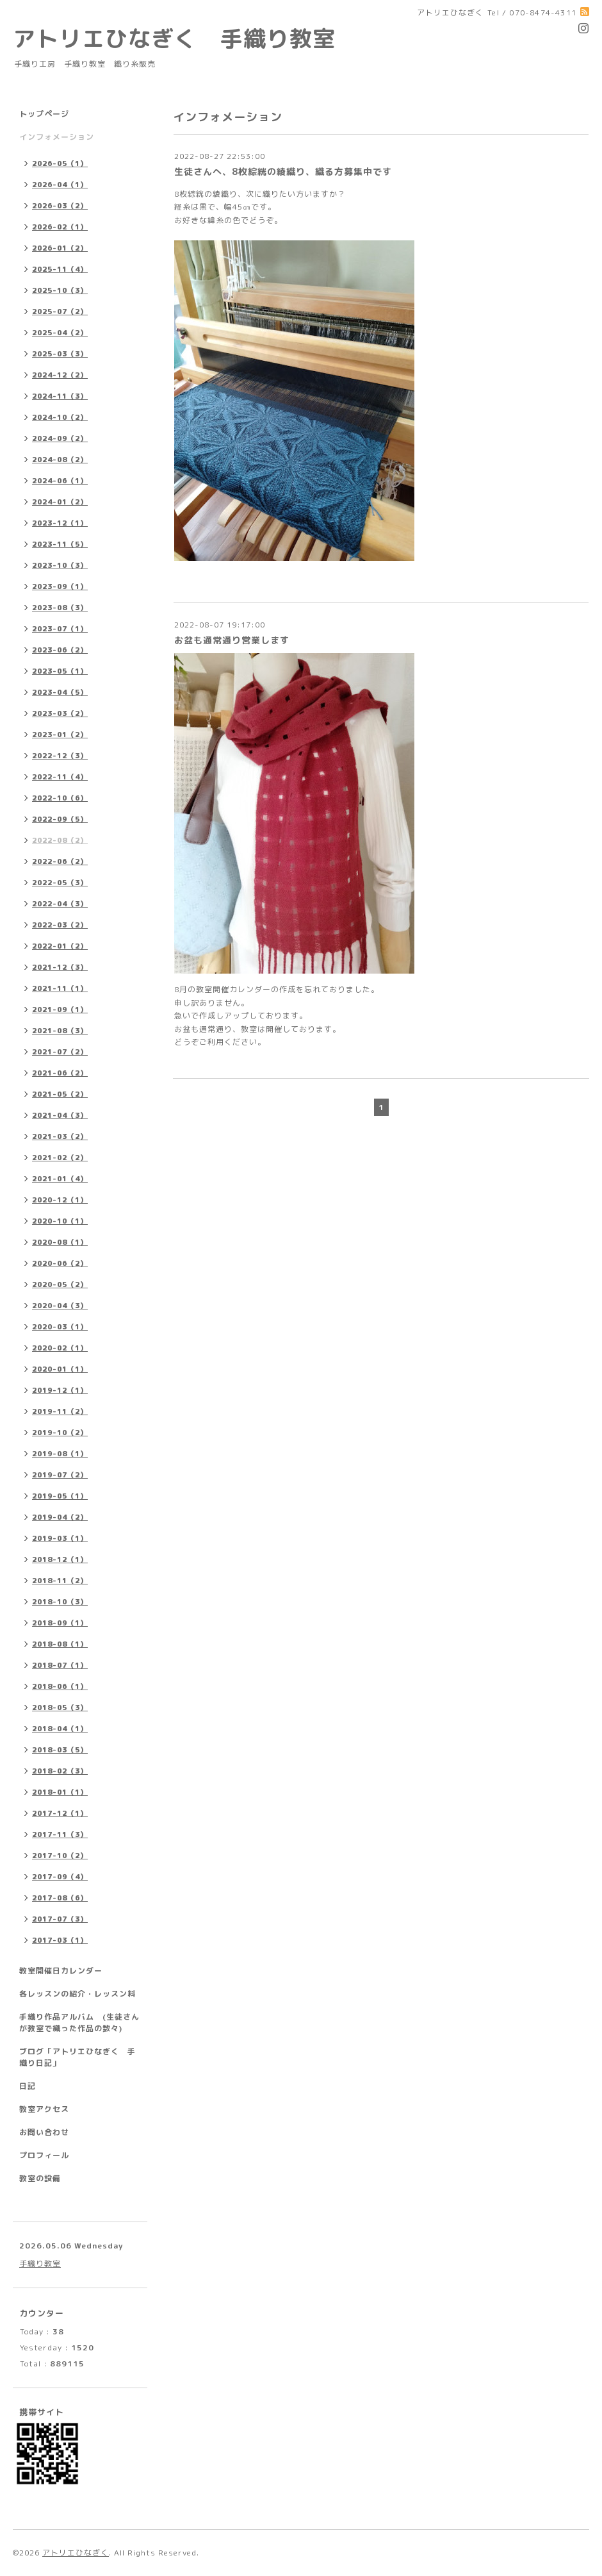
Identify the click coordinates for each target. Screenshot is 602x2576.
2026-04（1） (60, 184)
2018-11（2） (60, 1580)
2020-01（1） (60, 1369)
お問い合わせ (44, 2132)
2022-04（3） (60, 904)
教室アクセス (44, 2109)
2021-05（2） (60, 1094)
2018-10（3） (60, 1602)
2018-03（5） (60, 1750)
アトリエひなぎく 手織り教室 (186, 38)
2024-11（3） (60, 396)
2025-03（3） (60, 354)
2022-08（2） (60, 840)
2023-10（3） (60, 565)
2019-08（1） (60, 1454)
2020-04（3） (60, 1305)
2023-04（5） (60, 692)
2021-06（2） (60, 1073)
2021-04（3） (60, 1115)
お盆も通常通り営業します (231, 640)
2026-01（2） (60, 248)
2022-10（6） (60, 798)
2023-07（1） (60, 629)
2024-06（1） (60, 481)
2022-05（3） (60, 882)
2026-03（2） (60, 206)
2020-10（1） (60, 1221)
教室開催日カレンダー (60, 1970)
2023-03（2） (60, 713)
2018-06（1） (60, 1686)
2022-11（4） (60, 777)
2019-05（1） (60, 1496)
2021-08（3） (60, 1031)
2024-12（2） (60, 375)
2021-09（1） (60, 1009)
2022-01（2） (60, 946)
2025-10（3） (60, 290)
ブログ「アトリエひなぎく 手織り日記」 (77, 2057)
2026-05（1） (60, 163)
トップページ (44, 113)
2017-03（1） (60, 1940)
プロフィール (44, 2155)
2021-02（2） (60, 1157)
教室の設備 (40, 2178)
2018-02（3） (60, 1771)
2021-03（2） (60, 1136)
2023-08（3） (60, 607)
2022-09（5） (60, 819)
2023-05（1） (60, 671)
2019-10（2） (60, 1432)
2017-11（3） (60, 1834)
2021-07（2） (60, 1052)
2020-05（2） (60, 1284)
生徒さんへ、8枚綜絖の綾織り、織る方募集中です (283, 171)
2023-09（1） (60, 586)
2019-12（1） (60, 1390)
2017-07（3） (60, 1919)
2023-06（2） (60, 650)
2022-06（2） (60, 861)
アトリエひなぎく (75, 2552)
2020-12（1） (60, 1200)
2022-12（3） (60, 756)
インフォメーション (56, 136)
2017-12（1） (60, 1813)
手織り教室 (40, 2263)
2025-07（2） (60, 311)
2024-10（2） (60, 417)
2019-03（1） (60, 1538)
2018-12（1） (60, 1559)
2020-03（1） (60, 1327)
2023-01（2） (60, 734)
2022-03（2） (60, 925)
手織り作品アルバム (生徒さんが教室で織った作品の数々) (79, 2022)
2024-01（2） (60, 502)
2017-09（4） (60, 1877)
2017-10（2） (60, 1855)
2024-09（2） (60, 438)
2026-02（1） (60, 227)
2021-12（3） (60, 967)
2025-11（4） (60, 269)
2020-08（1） (60, 1242)
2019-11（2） (60, 1411)
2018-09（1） (60, 1623)
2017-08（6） (60, 1898)
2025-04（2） (60, 333)
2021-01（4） (60, 1179)
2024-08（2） (60, 459)
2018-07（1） (60, 1665)
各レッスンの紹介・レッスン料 (77, 1993)
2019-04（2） (60, 1517)
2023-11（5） (60, 544)
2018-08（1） (60, 1644)
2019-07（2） (60, 1475)
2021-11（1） (60, 988)
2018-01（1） (60, 1792)
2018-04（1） (60, 1729)
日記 (27, 2086)
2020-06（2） (60, 1263)
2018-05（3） (60, 1707)
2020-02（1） (60, 1348)
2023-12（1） (60, 523)
